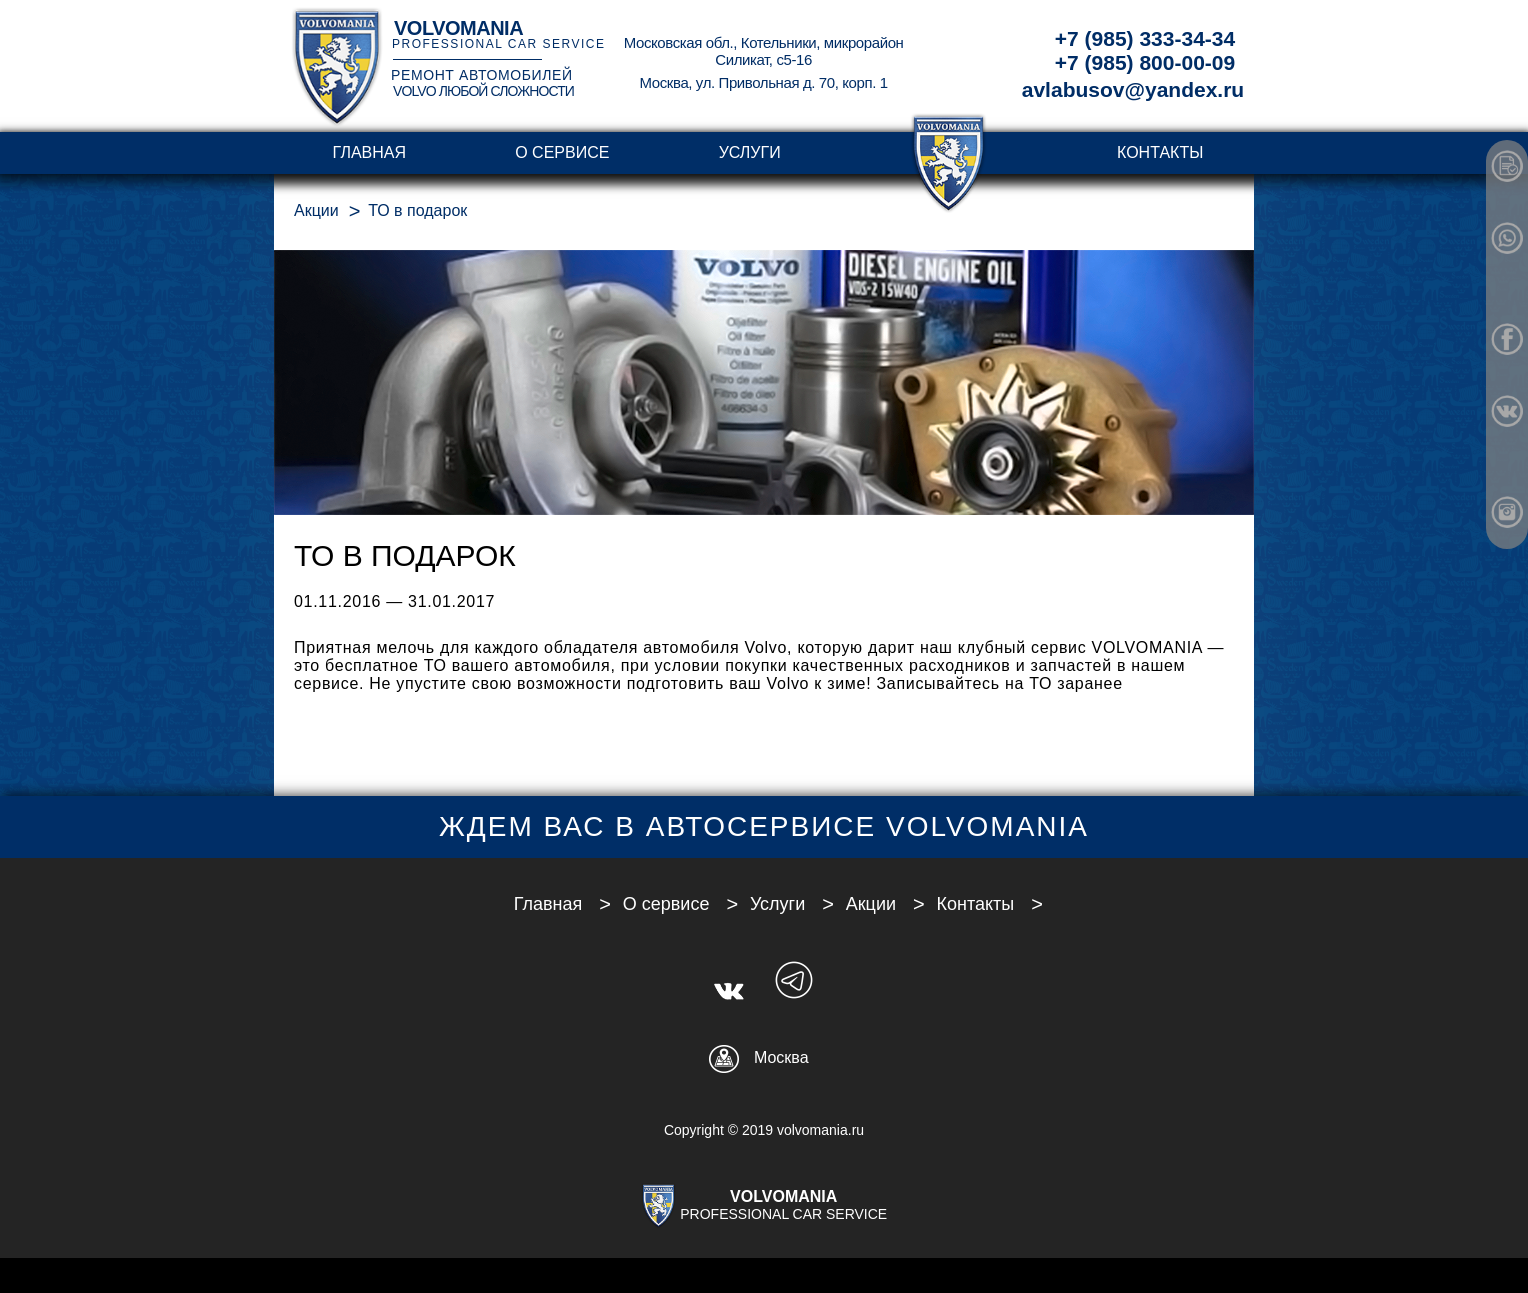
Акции (316, 210)
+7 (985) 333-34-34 (1145, 38)
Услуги (750, 152)
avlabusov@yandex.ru (1133, 89)
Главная (369, 152)
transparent (949, 152)
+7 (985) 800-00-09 (1145, 62)
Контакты (1160, 152)
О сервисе (562, 152)
